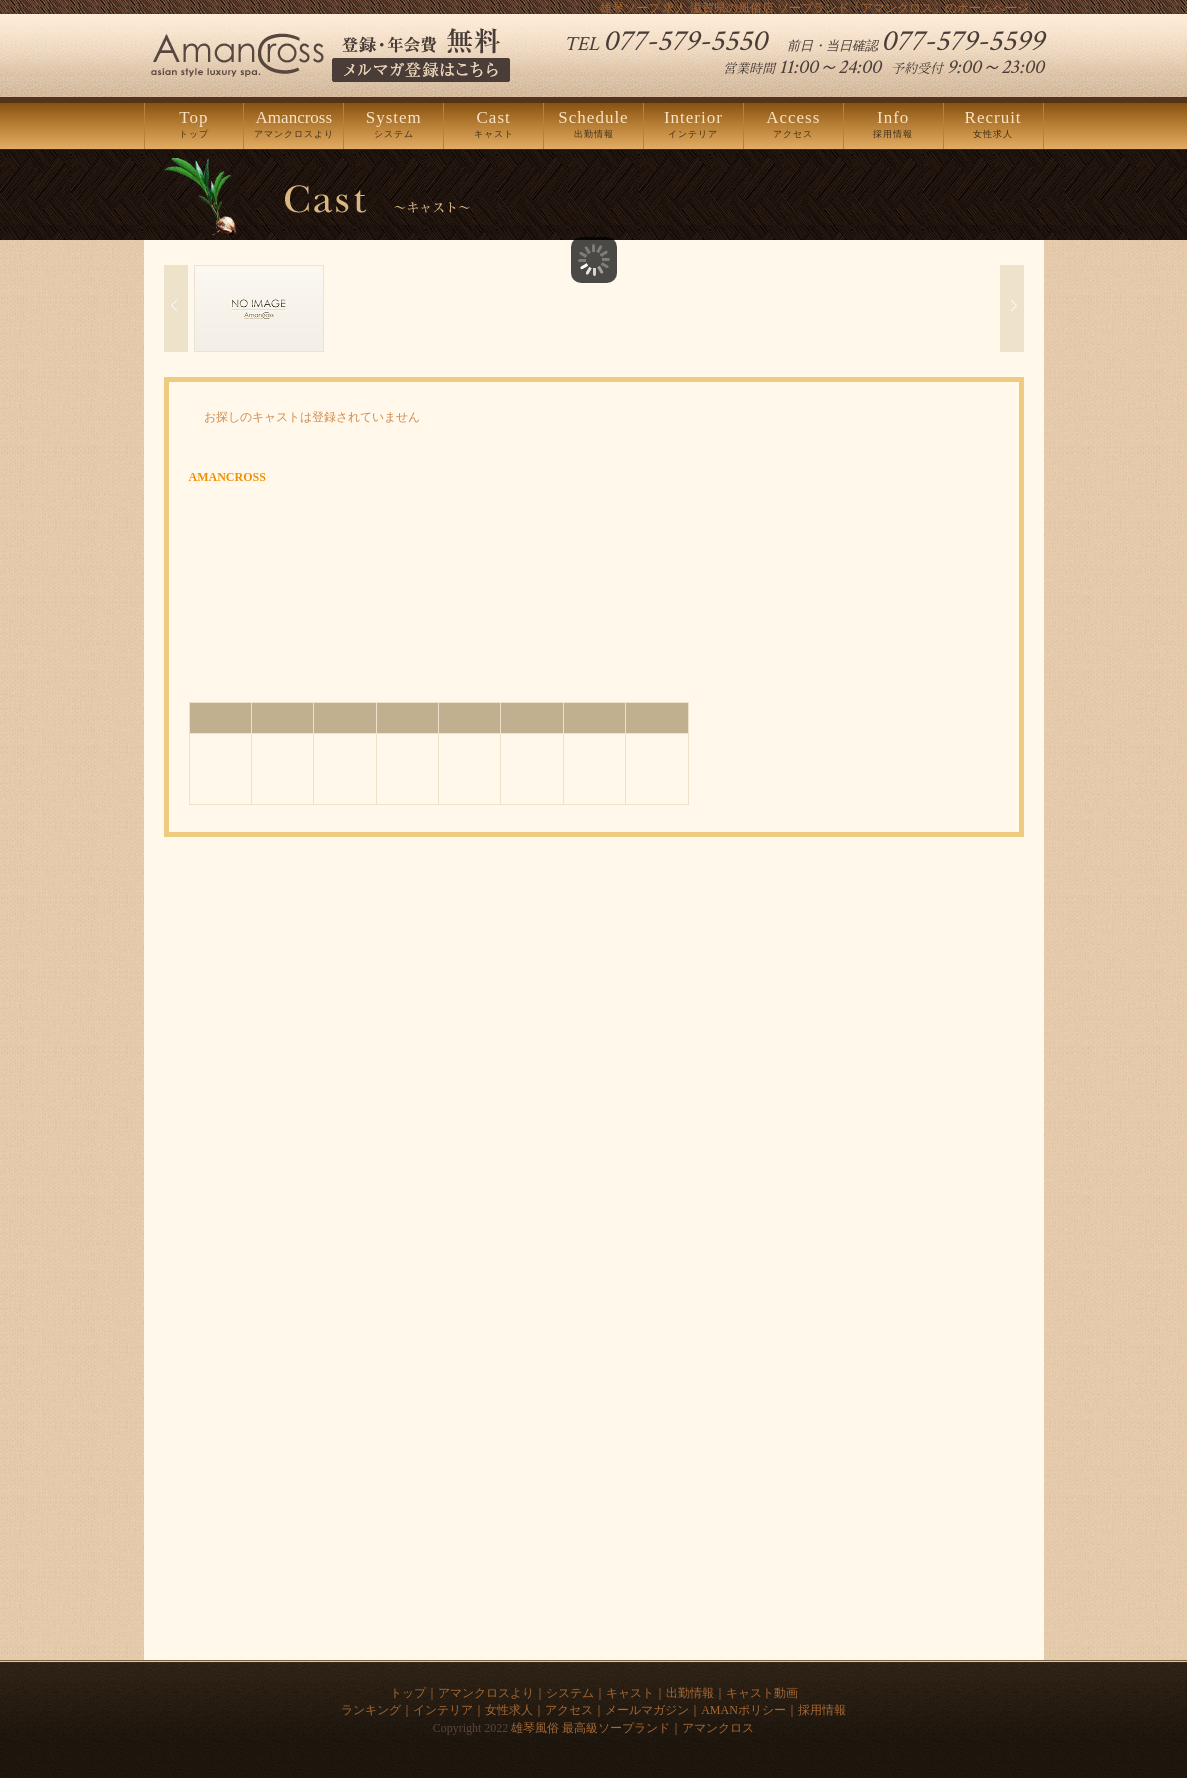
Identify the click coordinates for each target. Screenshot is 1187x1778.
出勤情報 (593, 125)
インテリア (693, 125)
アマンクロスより (293, 125)
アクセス (793, 125)
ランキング (371, 1710)
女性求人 (993, 125)
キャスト (493, 125)
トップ (194, 125)
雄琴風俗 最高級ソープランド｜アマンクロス (632, 1728)
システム (393, 125)
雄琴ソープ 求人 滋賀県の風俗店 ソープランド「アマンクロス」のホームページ (814, 8)
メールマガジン (647, 1710)
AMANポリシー (743, 1710)
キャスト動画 (762, 1693)
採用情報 (893, 125)
